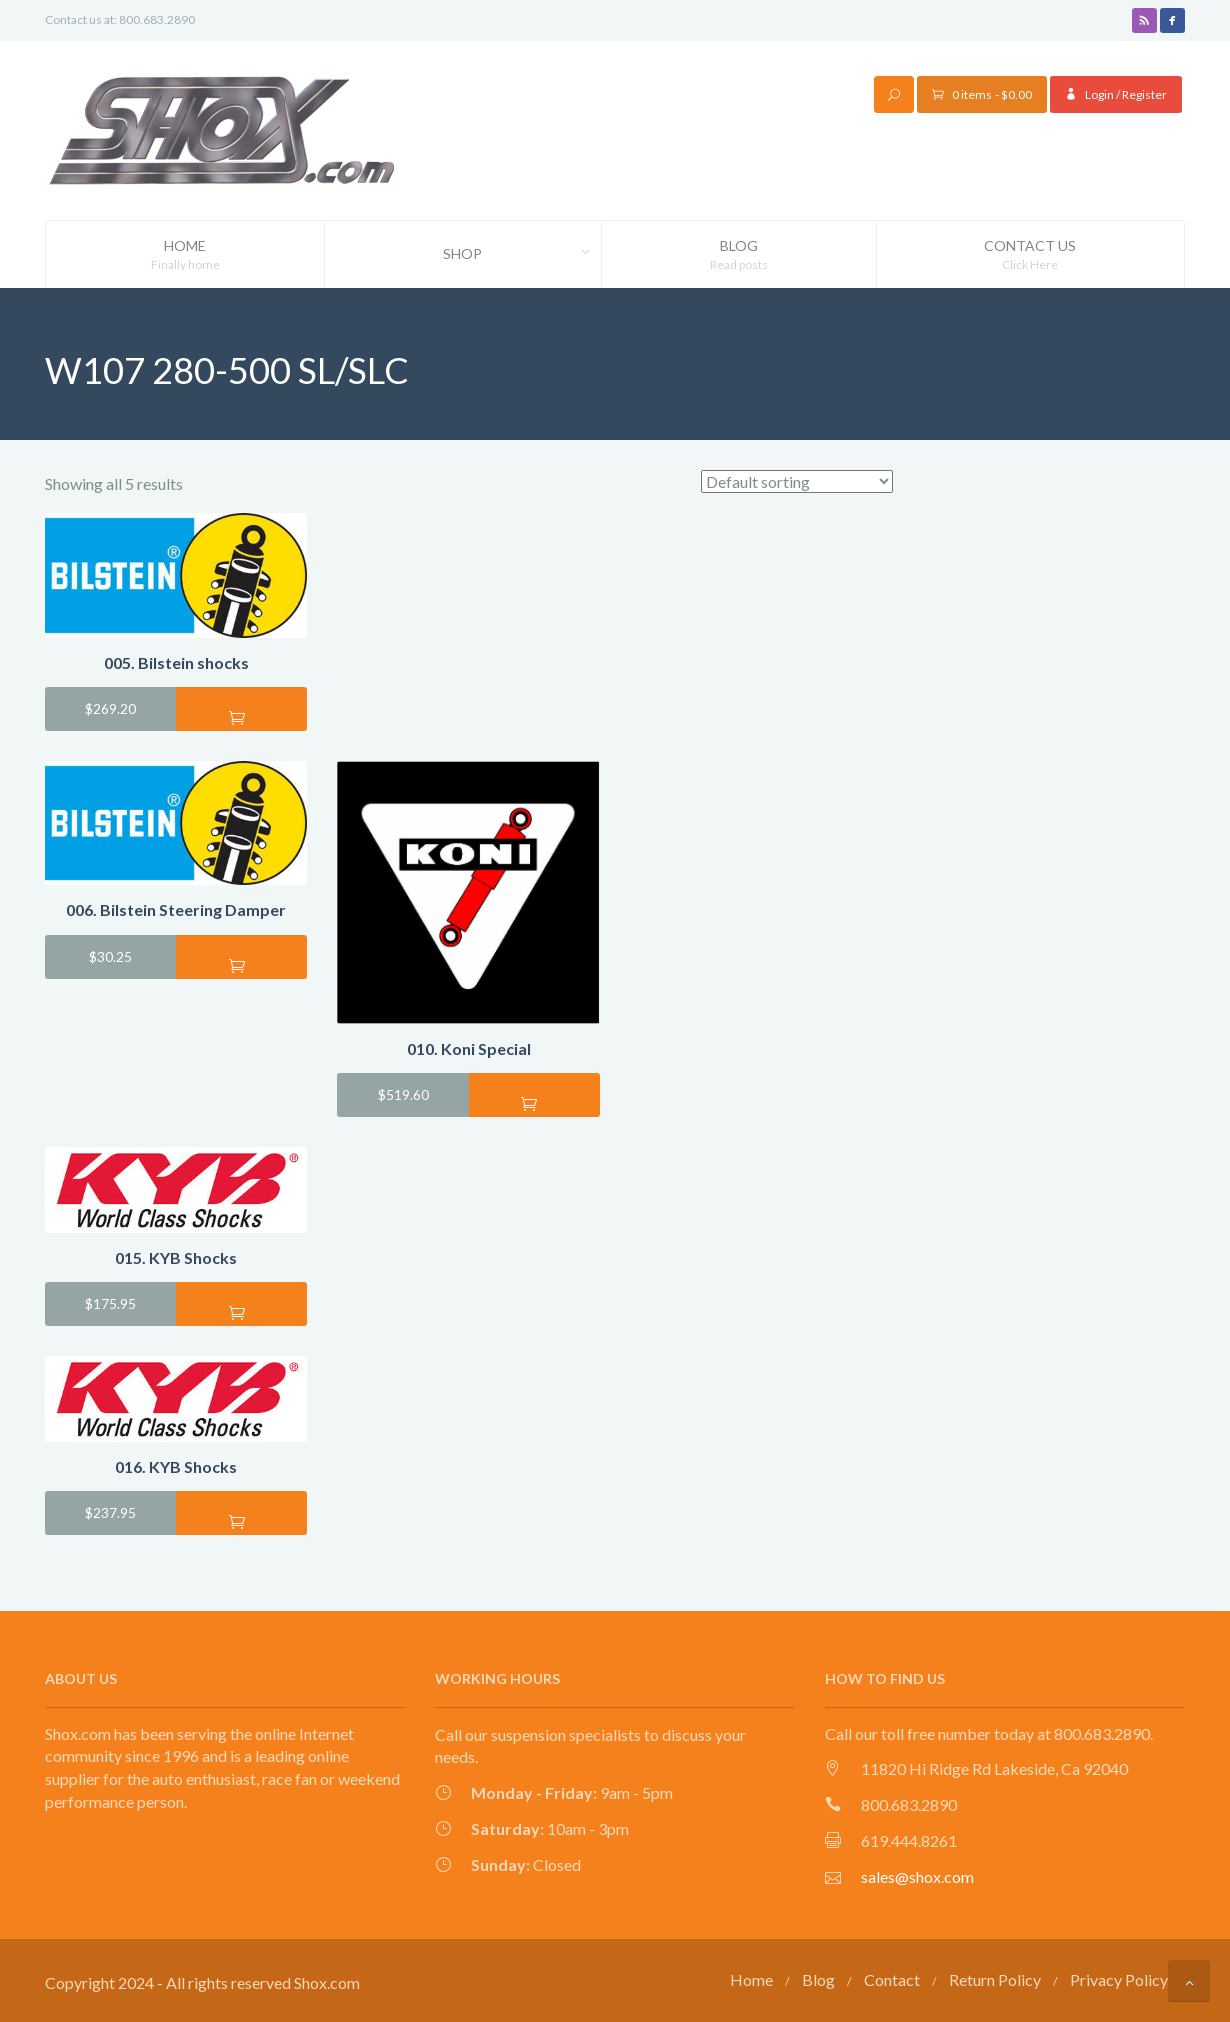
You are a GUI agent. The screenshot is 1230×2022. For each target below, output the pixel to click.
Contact (892, 1979)
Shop (521, 254)
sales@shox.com (917, 1876)
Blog (739, 255)
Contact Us (1030, 255)
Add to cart (241, 717)
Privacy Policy (1119, 1979)
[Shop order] (797, 481)
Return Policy (995, 1979)
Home (185, 255)
